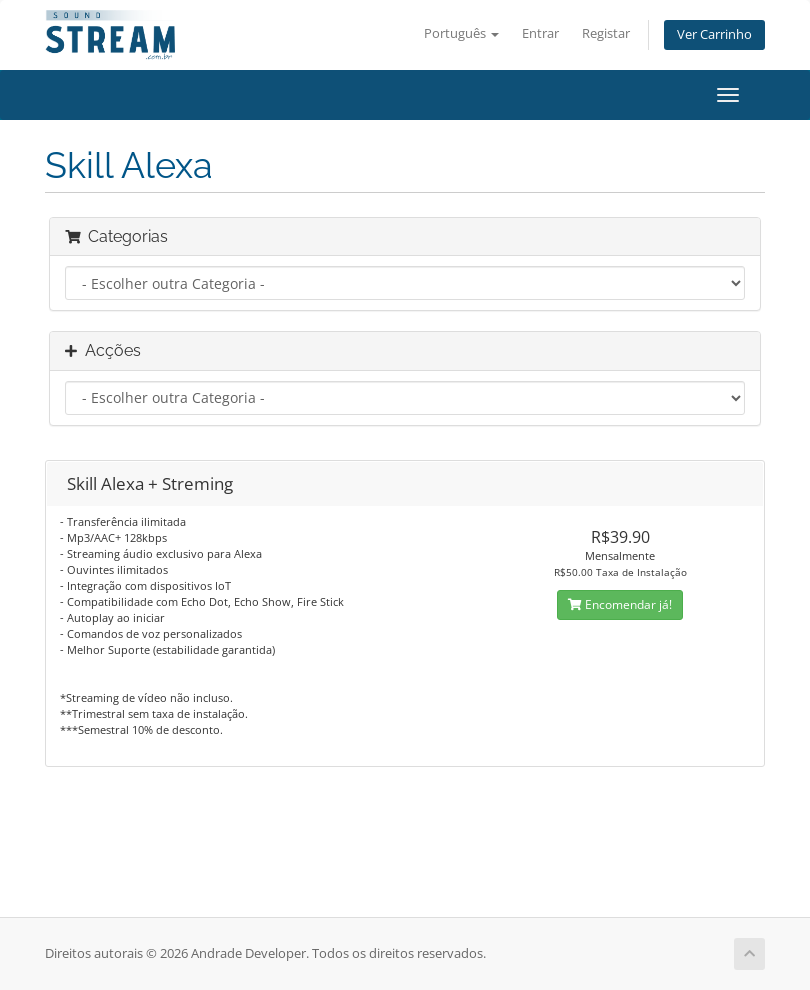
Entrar (540, 33)
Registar (606, 33)
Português (461, 33)
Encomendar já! (620, 604)
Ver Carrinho (714, 34)
